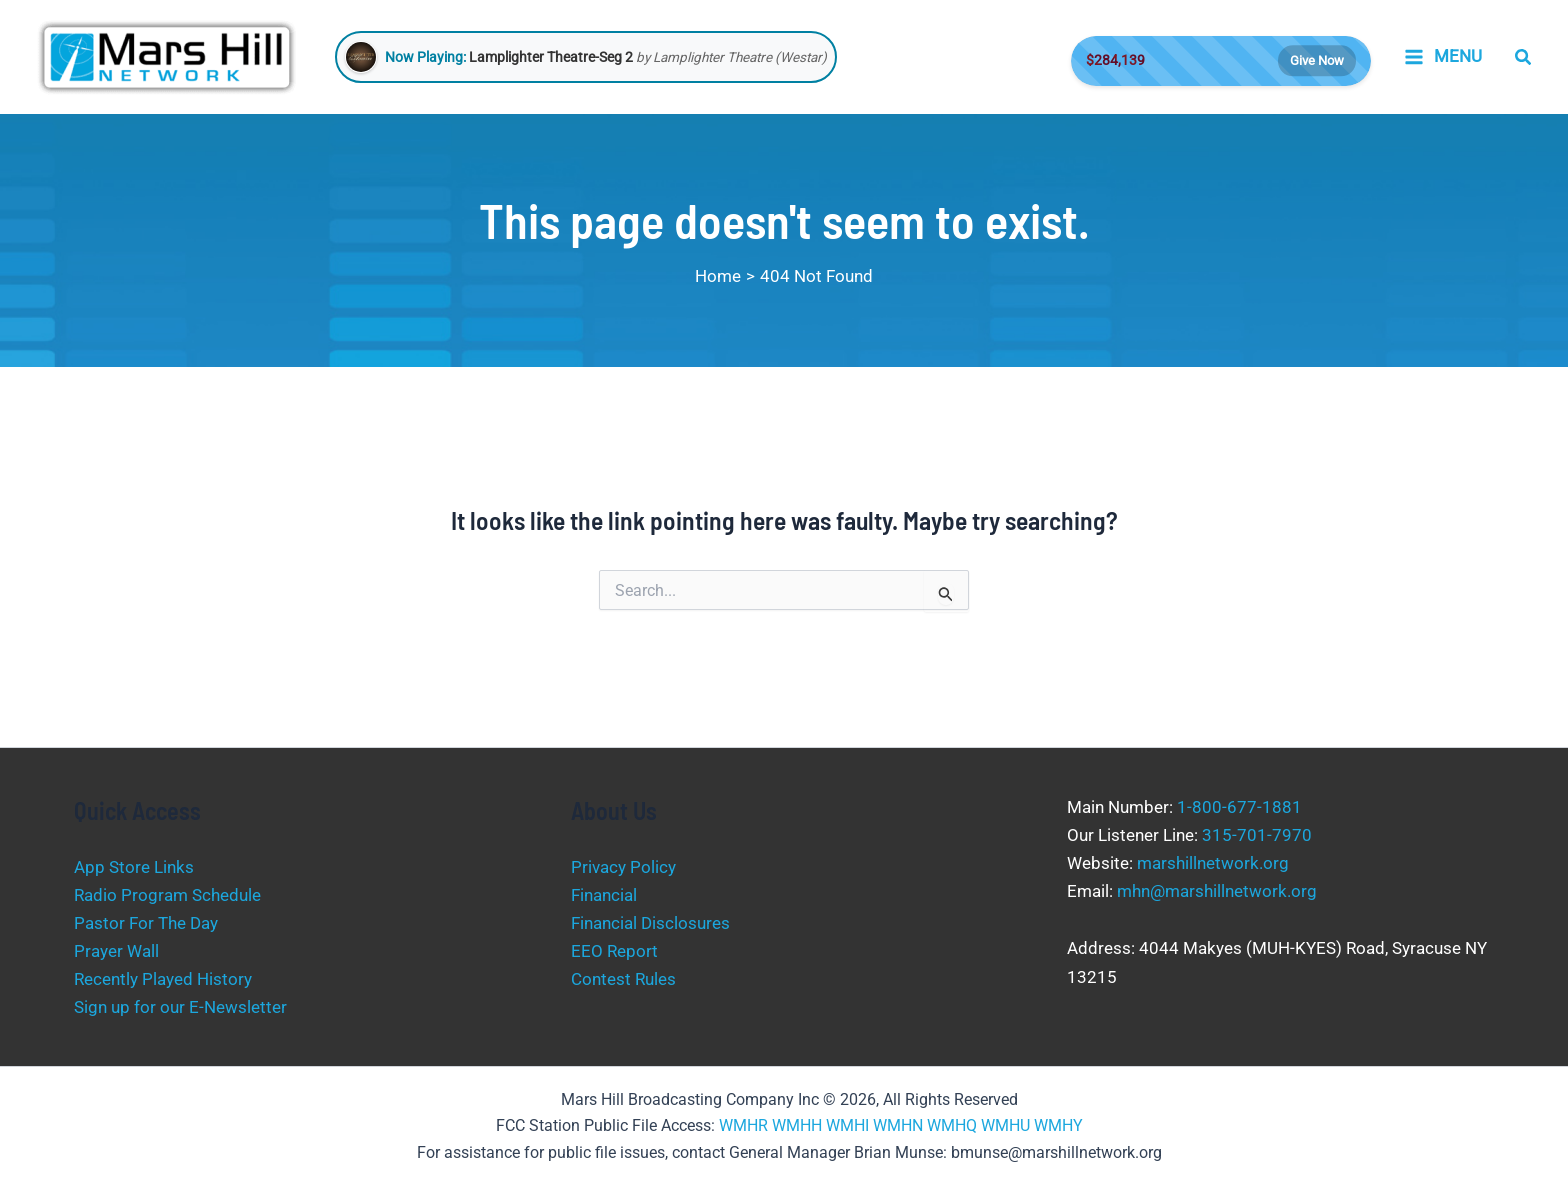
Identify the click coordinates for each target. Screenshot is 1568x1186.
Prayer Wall (116, 951)
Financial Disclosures (650, 923)
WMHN (898, 1125)
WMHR (743, 1125)
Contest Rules (623, 979)
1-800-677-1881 (1239, 807)
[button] (1524, 57)
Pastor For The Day (146, 923)
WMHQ (952, 1125)
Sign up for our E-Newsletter (180, 1007)
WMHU (1005, 1125)
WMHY (1058, 1125)
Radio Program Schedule (167, 895)
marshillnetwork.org (1213, 863)
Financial (604, 895)
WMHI (847, 1125)
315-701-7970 (1257, 835)
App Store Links (134, 867)
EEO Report (614, 951)
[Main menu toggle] (1443, 57)
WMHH (797, 1125)
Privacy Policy (623, 867)
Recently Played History (163, 979)
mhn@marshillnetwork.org (1217, 891)
